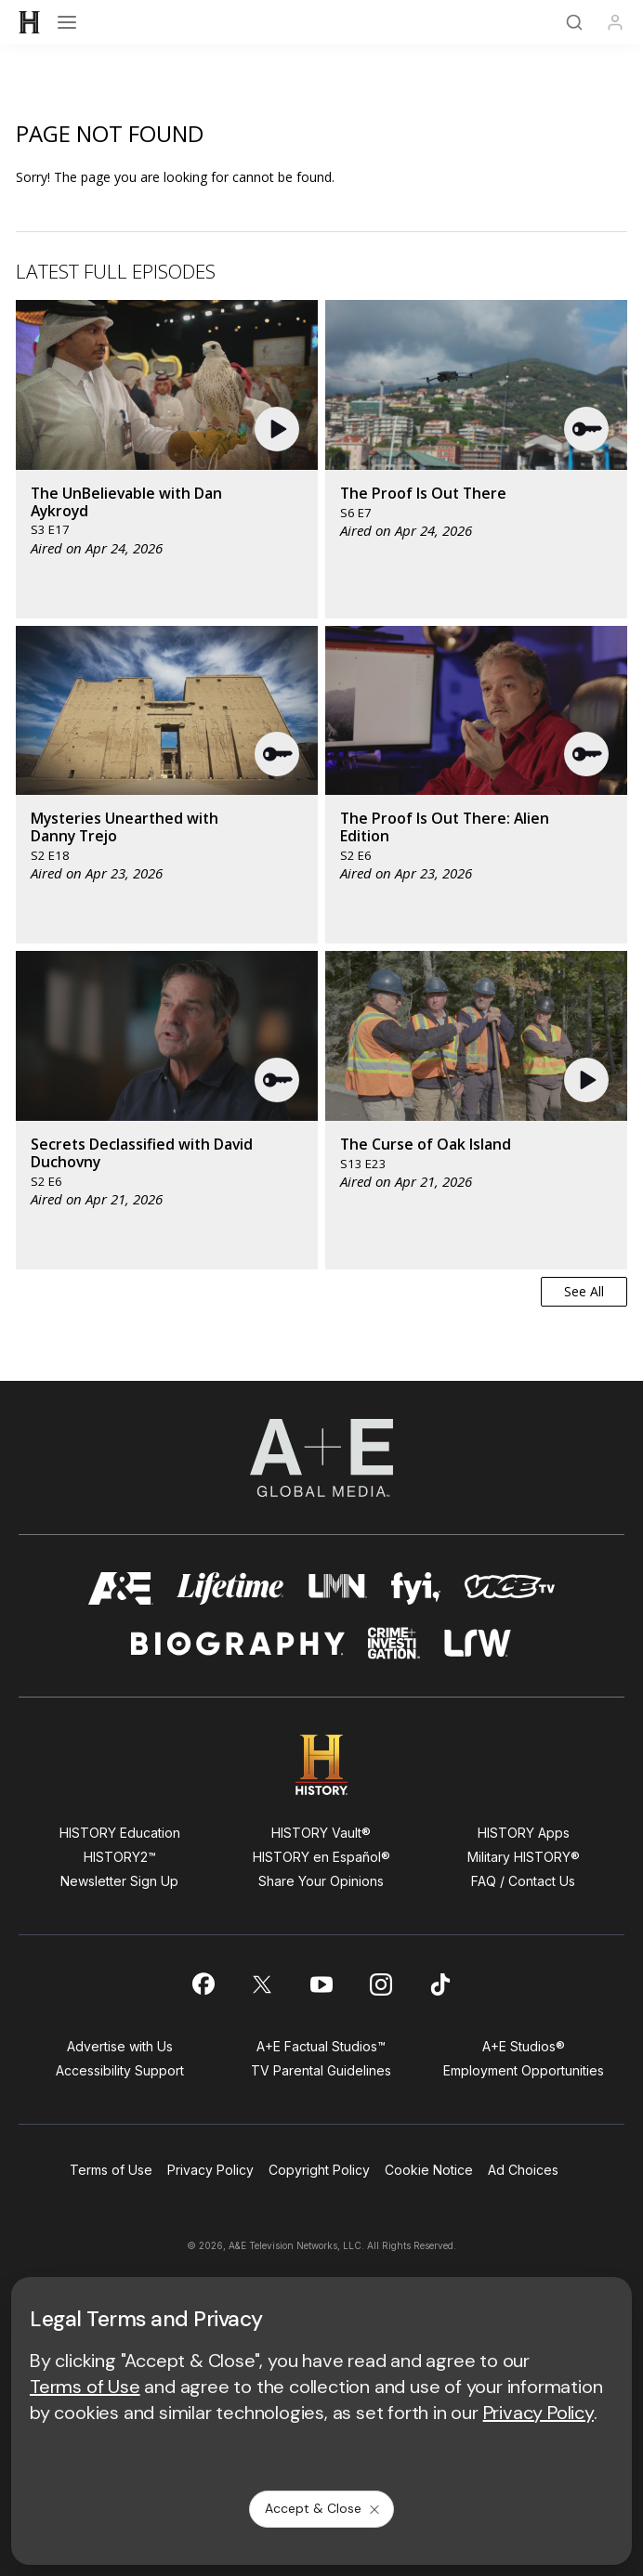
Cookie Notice (429, 2170)
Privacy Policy (210, 2170)
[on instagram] (381, 1984)
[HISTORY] (30, 22)
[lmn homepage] (338, 1588)
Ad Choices (523, 2170)
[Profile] (615, 22)
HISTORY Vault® (321, 1833)
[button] (279, 429)
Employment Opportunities (523, 2070)
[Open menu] (67, 22)
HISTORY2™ (120, 1857)
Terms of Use (111, 2170)
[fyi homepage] (416, 1588)
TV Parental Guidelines (321, 2070)
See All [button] (584, 1291)
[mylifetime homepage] (230, 1588)
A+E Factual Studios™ (321, 2046)
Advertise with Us (120, 2046)
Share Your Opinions (321, 1881)
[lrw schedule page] (478, 1643)
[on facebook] (202, 1983)
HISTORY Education (119, 1833)
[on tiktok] (440, 1984)
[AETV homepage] (120, 1588)
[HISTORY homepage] (321, 1765)
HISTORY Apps (524, 1833)
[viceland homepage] (509, 1588)
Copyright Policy (319, 2170)
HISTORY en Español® (321, 1857)
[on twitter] (262, 1984)
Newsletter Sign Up (119, 1881)
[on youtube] (321, 1984)
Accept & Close (323, 2508)
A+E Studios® (523, 2046)
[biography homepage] (238, 1643)
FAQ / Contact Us (523, 1881)
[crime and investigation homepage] (394, 1643)
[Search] (574, 22)
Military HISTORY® (523, 1857)
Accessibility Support (120, 2070)
